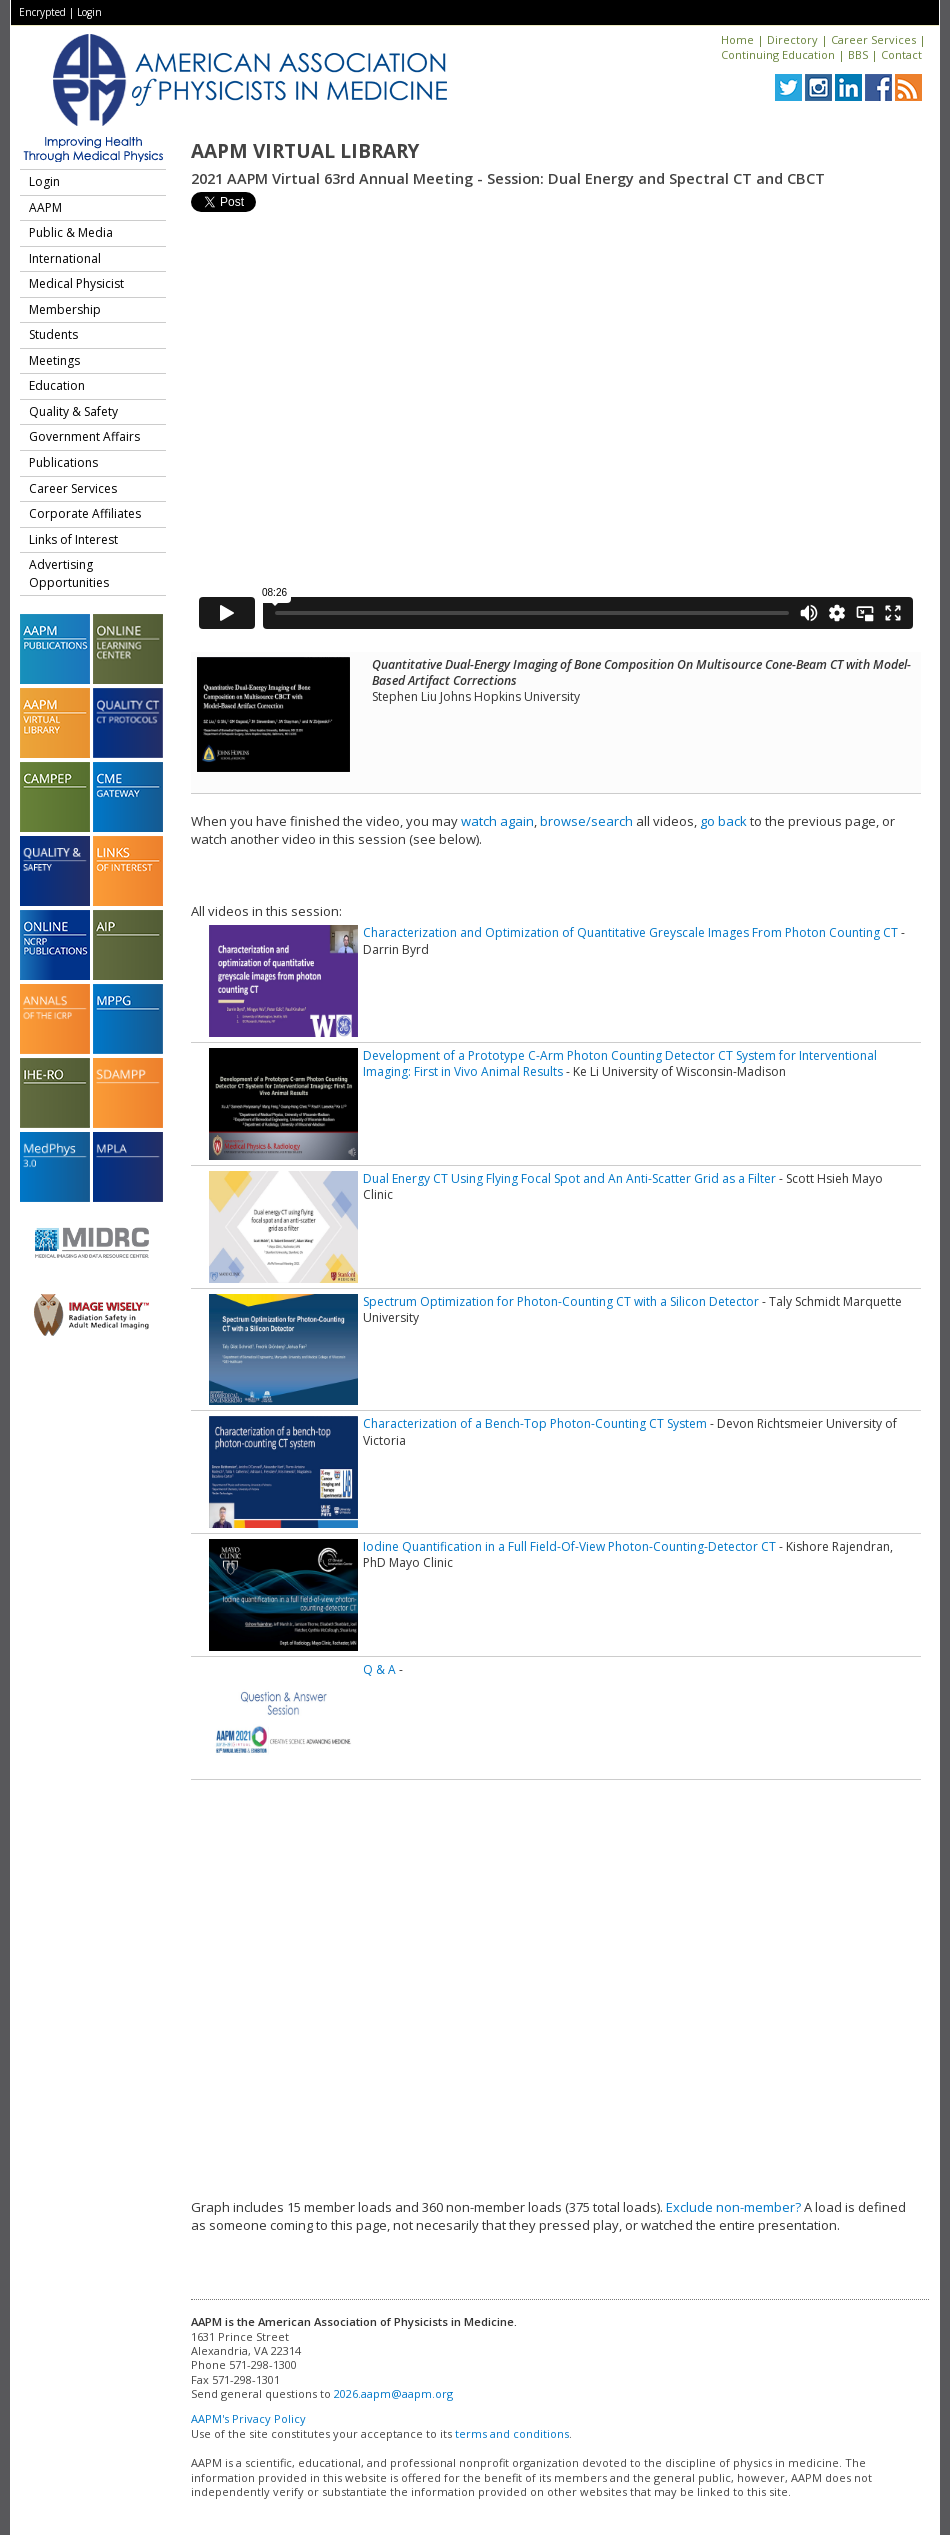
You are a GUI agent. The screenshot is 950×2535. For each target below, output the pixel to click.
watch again (497, 821)
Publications (63, 462)
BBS (858, 54)
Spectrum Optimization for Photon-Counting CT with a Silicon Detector (561, 1301)
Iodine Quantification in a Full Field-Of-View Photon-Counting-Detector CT (569, 1546)
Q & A (379, 1669)
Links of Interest (73, 539)
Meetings (54, 360)
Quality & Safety (73, 411)
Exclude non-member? (733, 2207)
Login (89, 12)
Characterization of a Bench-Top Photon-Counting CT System (535, 1423)
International (65, 258)
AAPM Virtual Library (305, 151)
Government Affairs (84, 436)
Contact (901, 54)
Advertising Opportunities (69, 573)
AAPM (45, 207)
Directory (792, 39)
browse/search (586, 821)
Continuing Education (778, 54)
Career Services (873, 39)
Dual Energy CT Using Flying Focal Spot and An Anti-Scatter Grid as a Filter (569, 1178)
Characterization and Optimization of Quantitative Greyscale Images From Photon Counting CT (630, 932)
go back (723, 821)
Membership (65, 309)
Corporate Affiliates (85, 513)
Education (57, 385)
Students (53, 334)
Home (737, 39)
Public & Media (71, 232)
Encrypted (42, 12)
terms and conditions (512, 2433)
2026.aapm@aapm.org (393, 2393)
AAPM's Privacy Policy (248, 2418)
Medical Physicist (76, 283)
